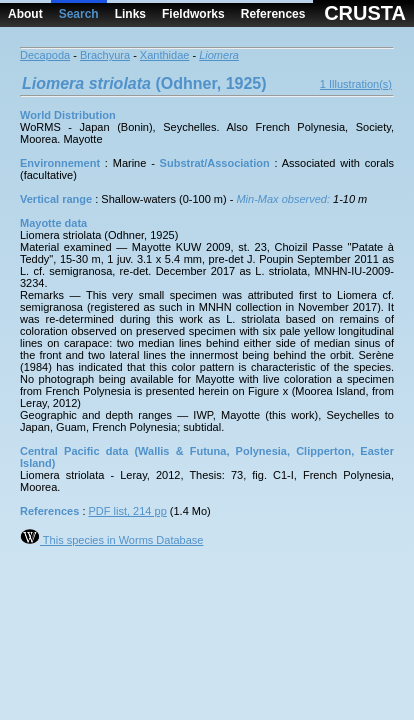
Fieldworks (193, 14)
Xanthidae (165, 55)
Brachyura (105, 55)
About (25, 14)
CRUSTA (365, 13)
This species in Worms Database (111, 540)
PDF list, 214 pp (128, 511)
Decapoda (45, 55)
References (273, 14)
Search (79, 14)
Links (130, 14)
